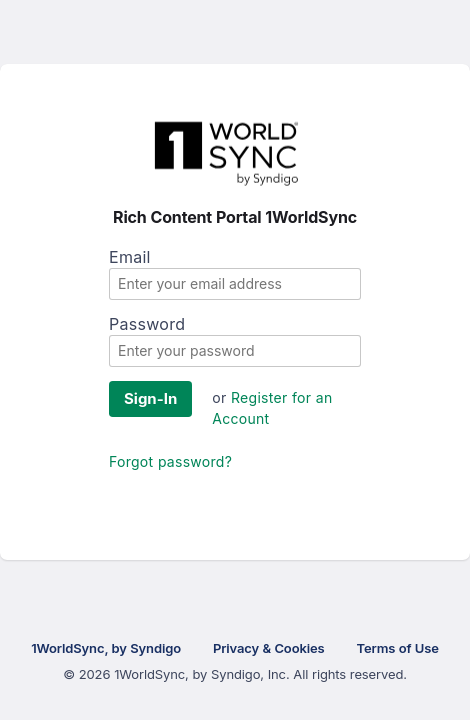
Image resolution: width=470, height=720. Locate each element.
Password (147, 324)
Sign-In (150, 398)
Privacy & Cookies (269, 648)
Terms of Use (398, 648)
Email (130, 257)
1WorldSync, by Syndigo (106, 648)
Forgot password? (170, 461)
